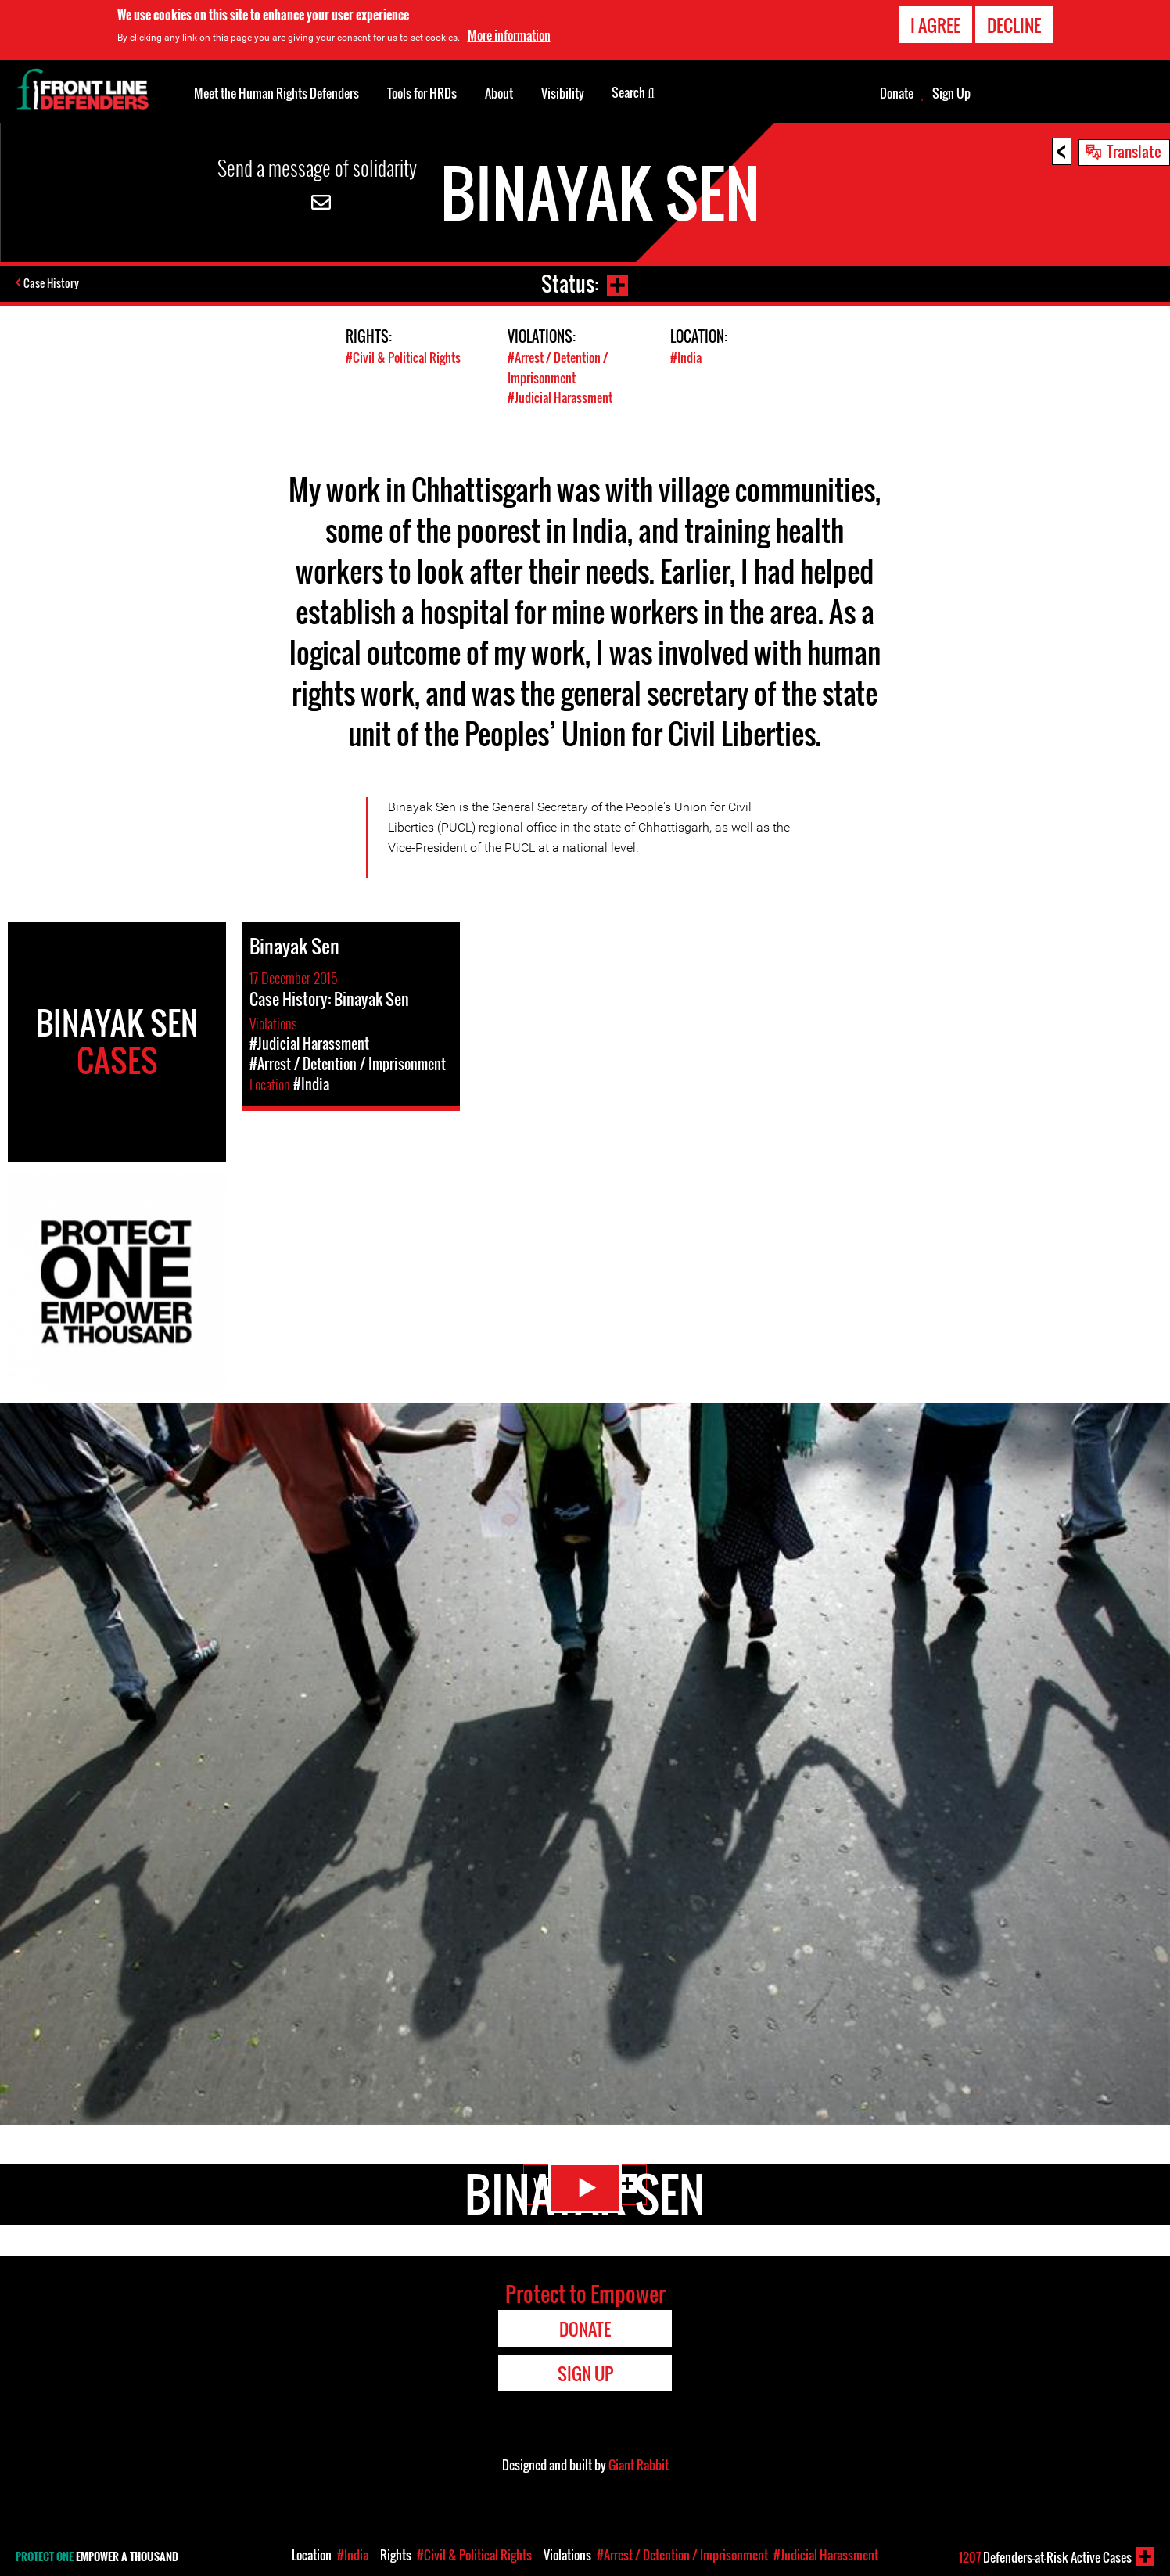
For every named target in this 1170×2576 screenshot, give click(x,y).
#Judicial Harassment (563, 396)
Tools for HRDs (422, 93)
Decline (1014, 25)
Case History (53, 284)
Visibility (562, 93)
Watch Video (585, 2198)
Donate (896, 93)
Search (633, 91)
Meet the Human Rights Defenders (276, 93)
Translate (1134, 151)
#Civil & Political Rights (405, 357)
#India (687, 357)
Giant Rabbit (638, 2464)
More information (509, 35)
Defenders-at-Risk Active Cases (1045, 2557)
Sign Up (951, 93)
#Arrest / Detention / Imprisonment (562, 366)
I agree (935, 25)
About (499, 93)
